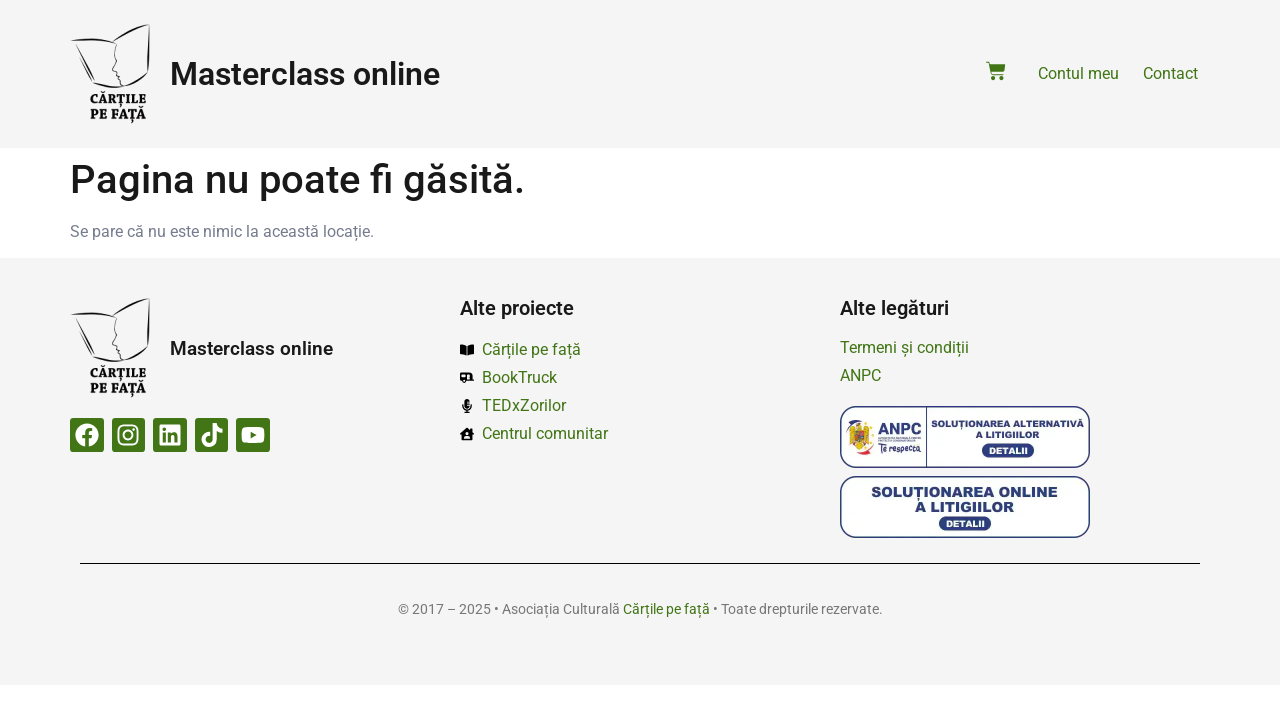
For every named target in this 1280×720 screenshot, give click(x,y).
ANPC (860, 375)
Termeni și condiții (904, 347)
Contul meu (1078, 73)
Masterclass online (305, 74)
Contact (1170, 73)
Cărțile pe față (666, 609)
